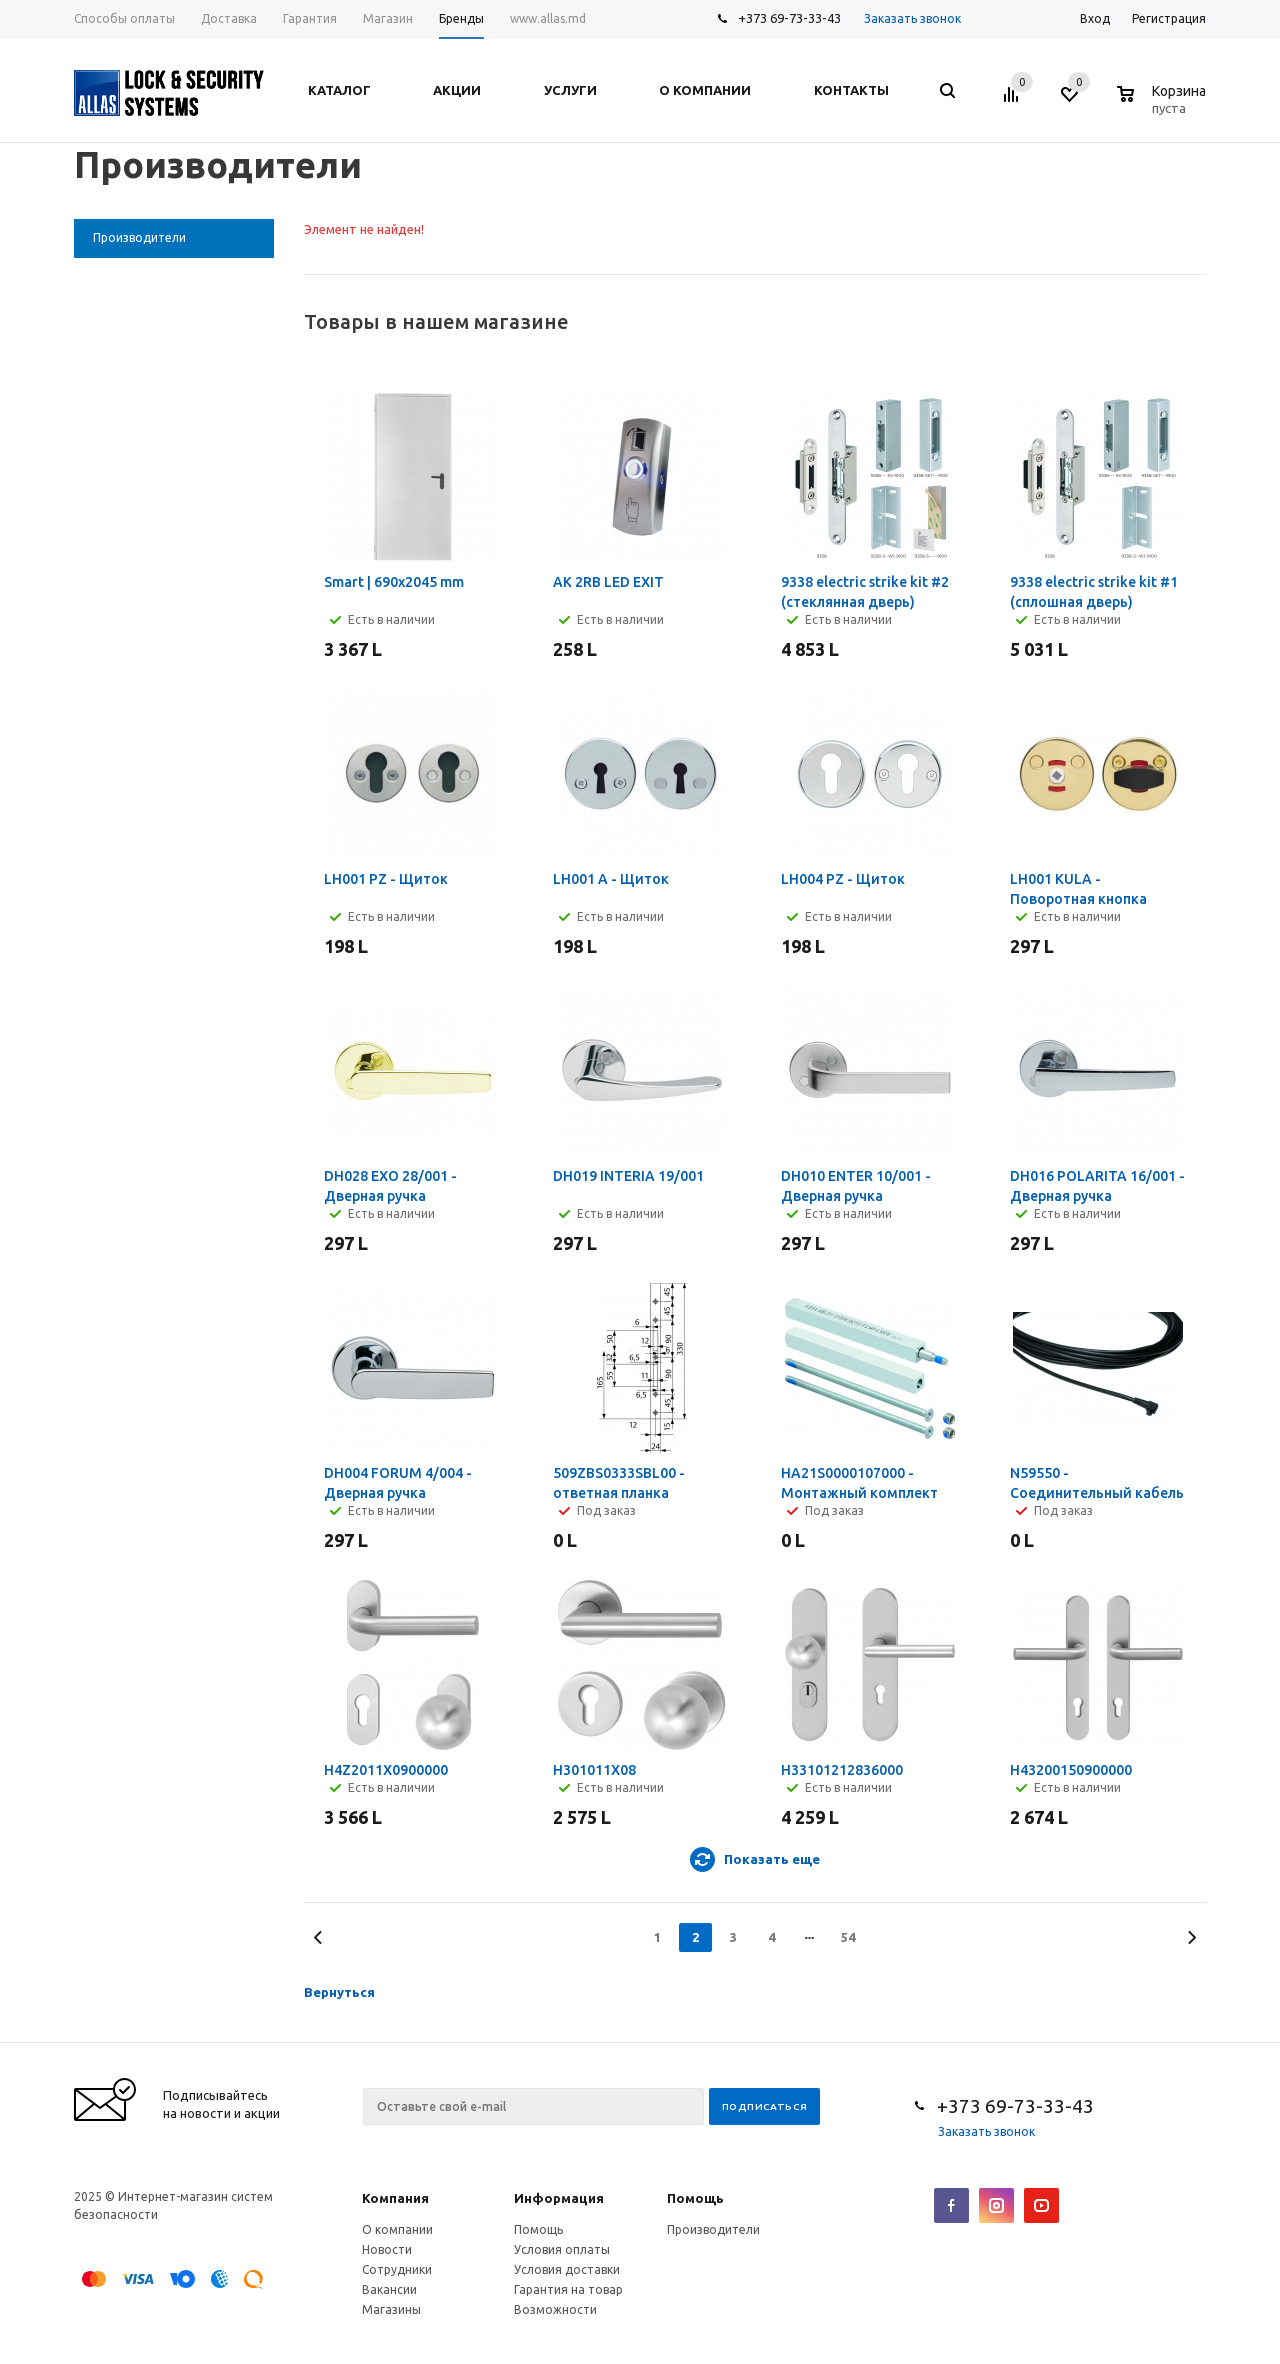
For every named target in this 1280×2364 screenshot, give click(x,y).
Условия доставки (567, 2269)
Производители (713, 2229)
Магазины (391, 2309)
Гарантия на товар (568, 2289)
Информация (559, 2198)
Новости (387, 2249)
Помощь (695, 2198)
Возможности (555, 2309)
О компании (397, 2229)
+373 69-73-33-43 (789, 18)
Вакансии (389, 2289)
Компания (395, 2198)
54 (848, 1937)
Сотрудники (397, 2269)
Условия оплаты (562, 2249)
